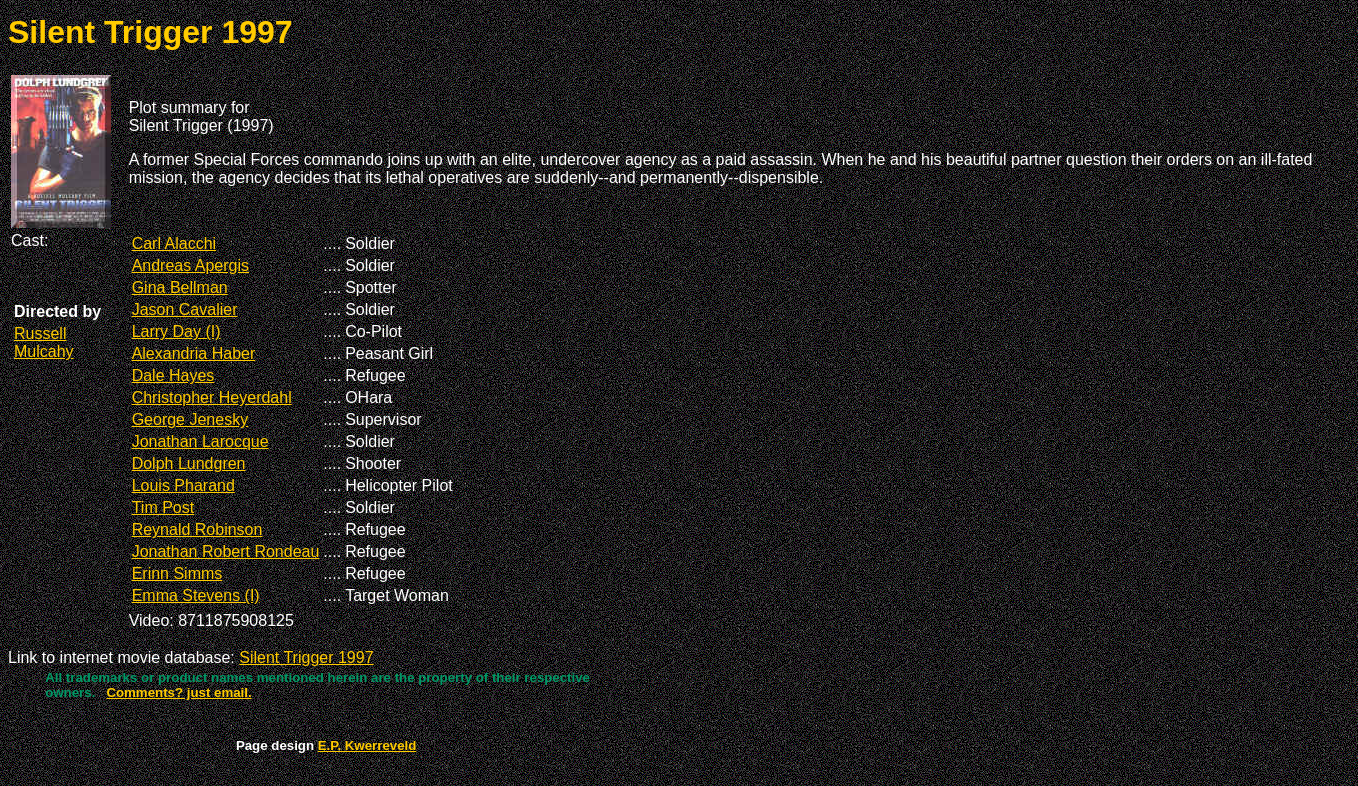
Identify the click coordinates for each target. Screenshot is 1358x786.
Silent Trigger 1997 (306, 657)
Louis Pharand (183, 485)
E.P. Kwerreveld (367, 745)
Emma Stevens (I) (196, 595)
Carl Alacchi (174, 243)
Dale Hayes (173, 375)
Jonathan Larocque (200, 441)
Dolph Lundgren (189, 463)
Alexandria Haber (194, 353)
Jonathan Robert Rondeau (226, 551)
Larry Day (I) (176, 331)
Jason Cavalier (185, 309)
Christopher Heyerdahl (212, 397)
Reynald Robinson (197, 529)
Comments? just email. (178, 692)
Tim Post (163, 507)
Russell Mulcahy (44, 342)
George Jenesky (190, 419)
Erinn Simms (177, 573)
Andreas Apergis (190, 265)
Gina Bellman (180, 287)
